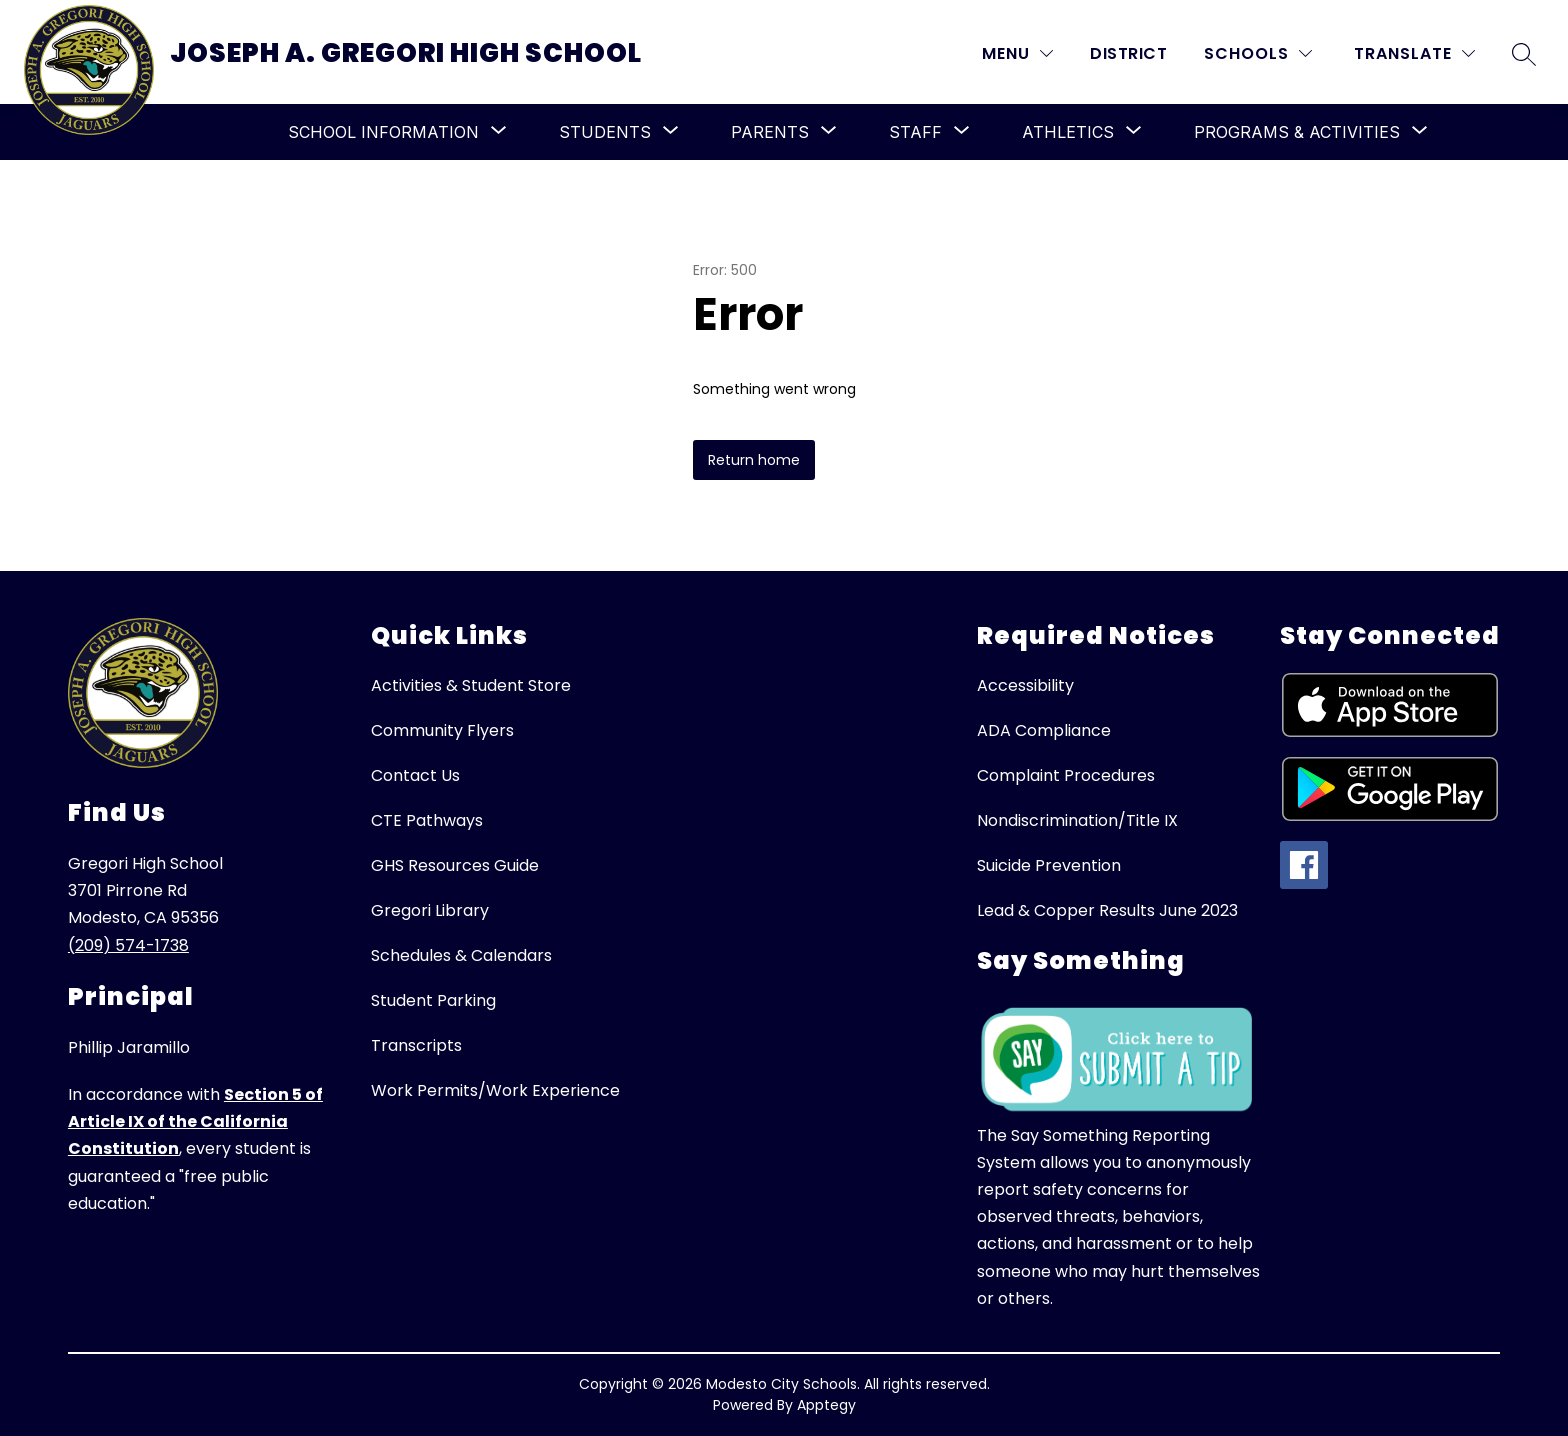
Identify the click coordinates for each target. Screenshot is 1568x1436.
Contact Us (415, 775)
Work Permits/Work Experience (495, 1090)
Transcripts (416, 1045)
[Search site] (1524, 54)
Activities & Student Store (471, 685)
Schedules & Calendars (461, 955)
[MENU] (1017, 53)
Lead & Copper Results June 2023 (1107, 910)
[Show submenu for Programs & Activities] (1297, 132)
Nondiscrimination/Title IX (1077, 820)
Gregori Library (430, 910)
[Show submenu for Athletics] (1068, 132)
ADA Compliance (1044, 730)
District (1128, 53)
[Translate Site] (1414, 53)
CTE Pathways (427, 820)
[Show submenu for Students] (605, 132)
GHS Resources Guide (455, 865)
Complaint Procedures (1066, 775)
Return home (754, 460)
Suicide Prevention (1049, 865)
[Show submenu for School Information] (383, 132)
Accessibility (1025, 685)
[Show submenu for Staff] (915, 132)
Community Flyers (442, 730)
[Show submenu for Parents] (770, 132)
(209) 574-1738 (128, 945)
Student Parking (433, 1000)
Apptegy (826, 1405)
